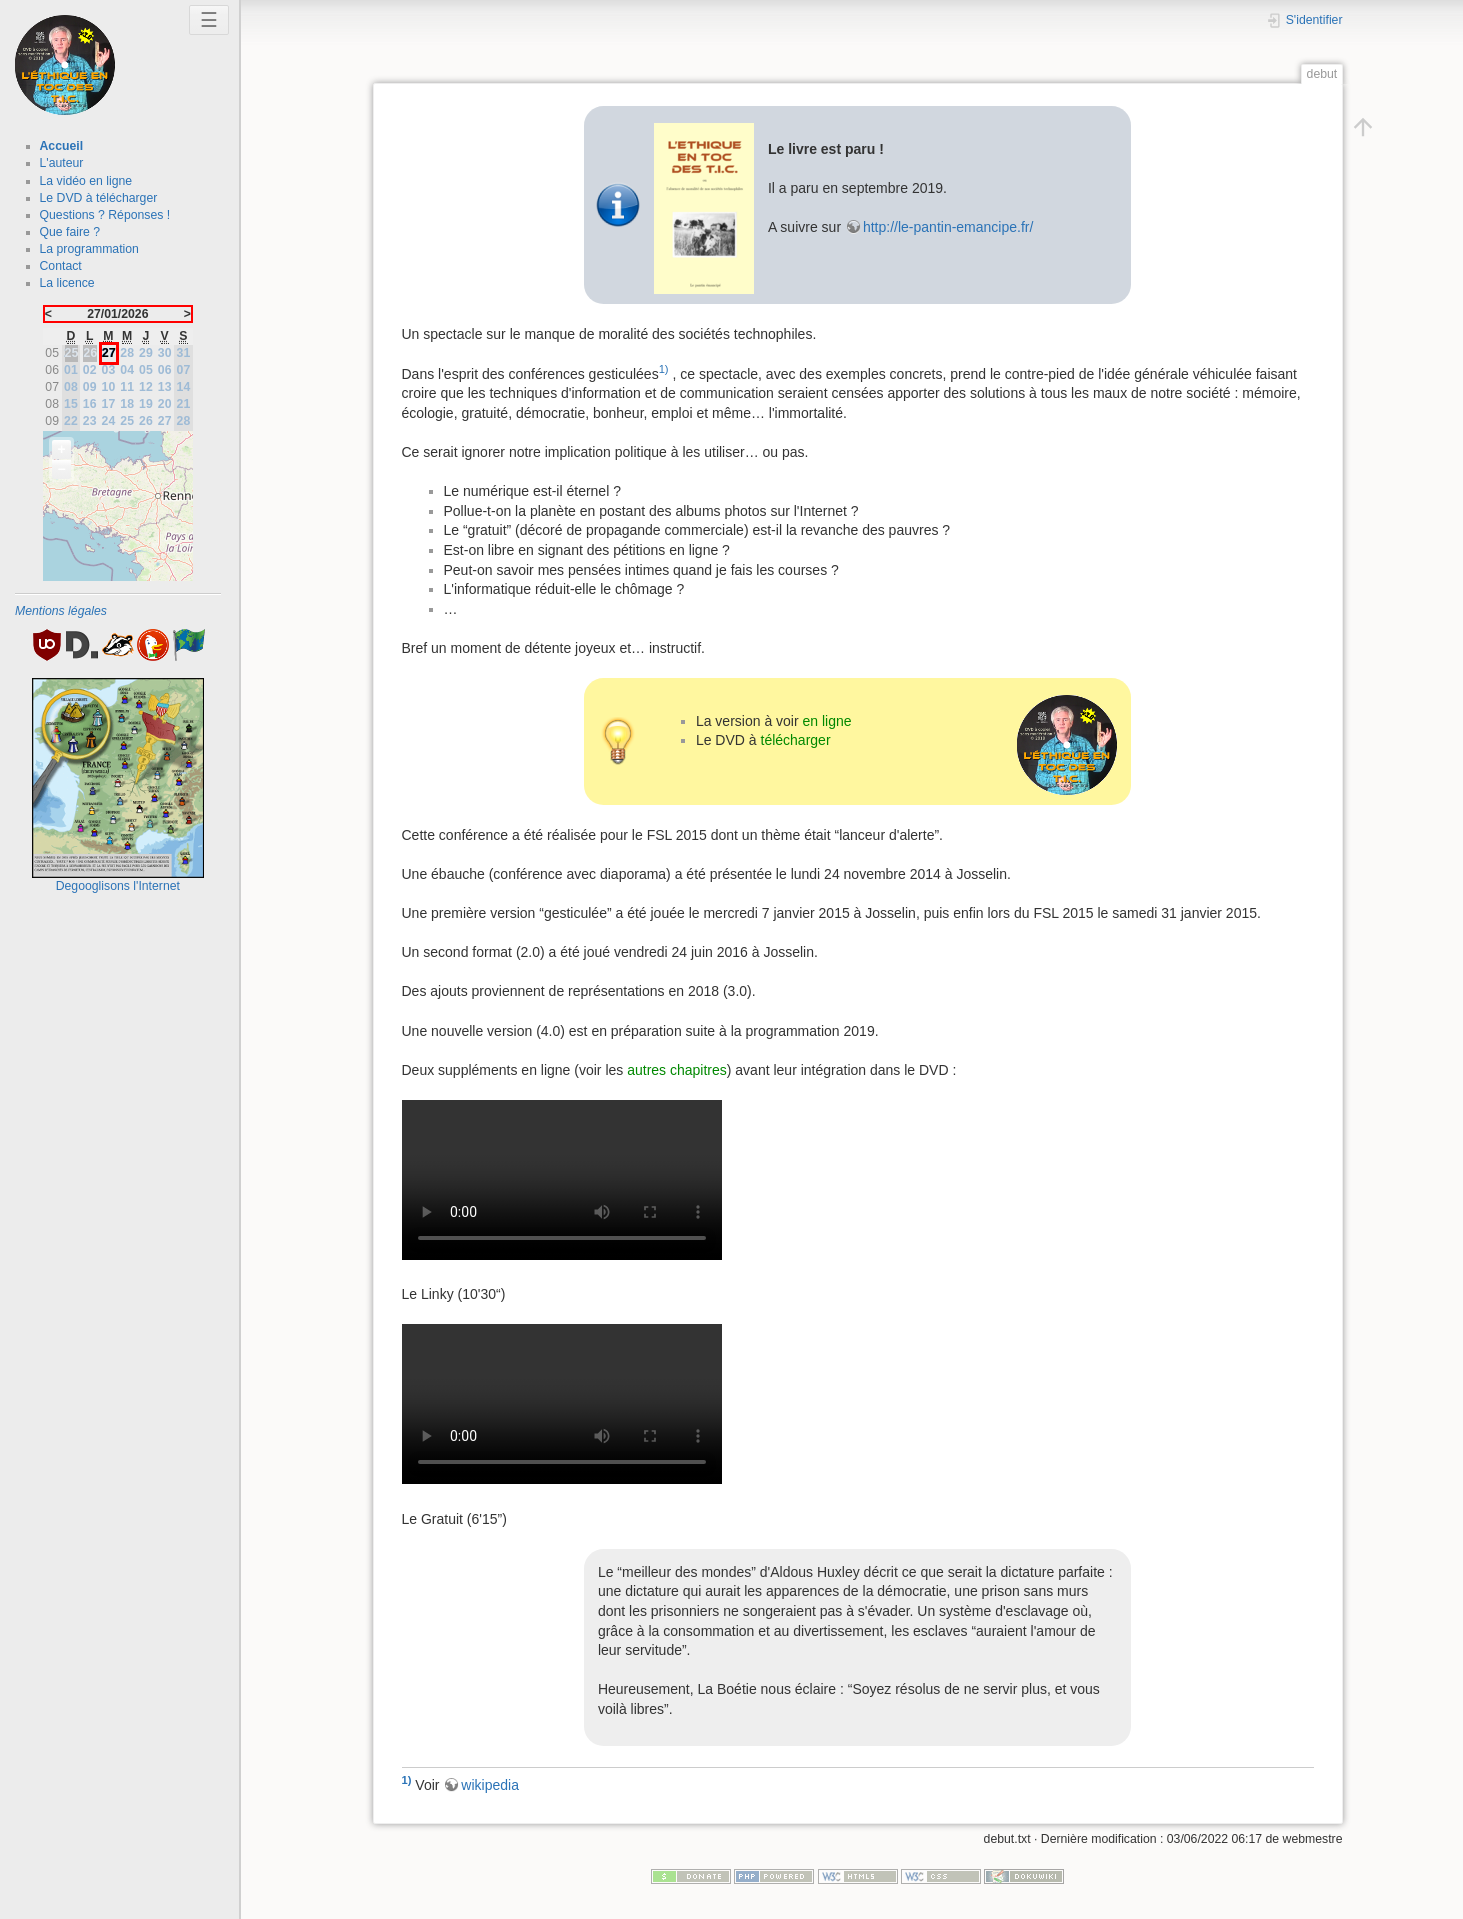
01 (71, 370)
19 (146, 404)
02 (90, 370)
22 (71, 421)
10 (109, 387)
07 (184, 370)
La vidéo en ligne (86, 181)
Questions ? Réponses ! (105, 215)
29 (146, 353)
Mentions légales (61, 611)
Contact (61, 266)
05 (146, 370)
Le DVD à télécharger (99, 198)
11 (127, 387)
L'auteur (62, 163)
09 (90, 387)
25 (127, 421)
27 (165, 421)
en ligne (827, 721)
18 (127, 404)
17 (109, 404)
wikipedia (490, 1785)
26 (146, 421)
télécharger (796, 740)
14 (184, 387)
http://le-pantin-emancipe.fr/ (948, 227)
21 (184, 404)
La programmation (89, 249)
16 (90, 404)
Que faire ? (70, 232)
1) (664, 369)
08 (71, 387)
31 (184, 353)
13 (165, 387)
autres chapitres (677, 1070)
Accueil (62, 146)
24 (109, 421)
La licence (67, 283)
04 (127, 370)
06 (165, 370)
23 (90, 421)
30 (165, 353)
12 (146, 387)
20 (165, 404)
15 (71, 404)
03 (109, 370)
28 (127, 353)
